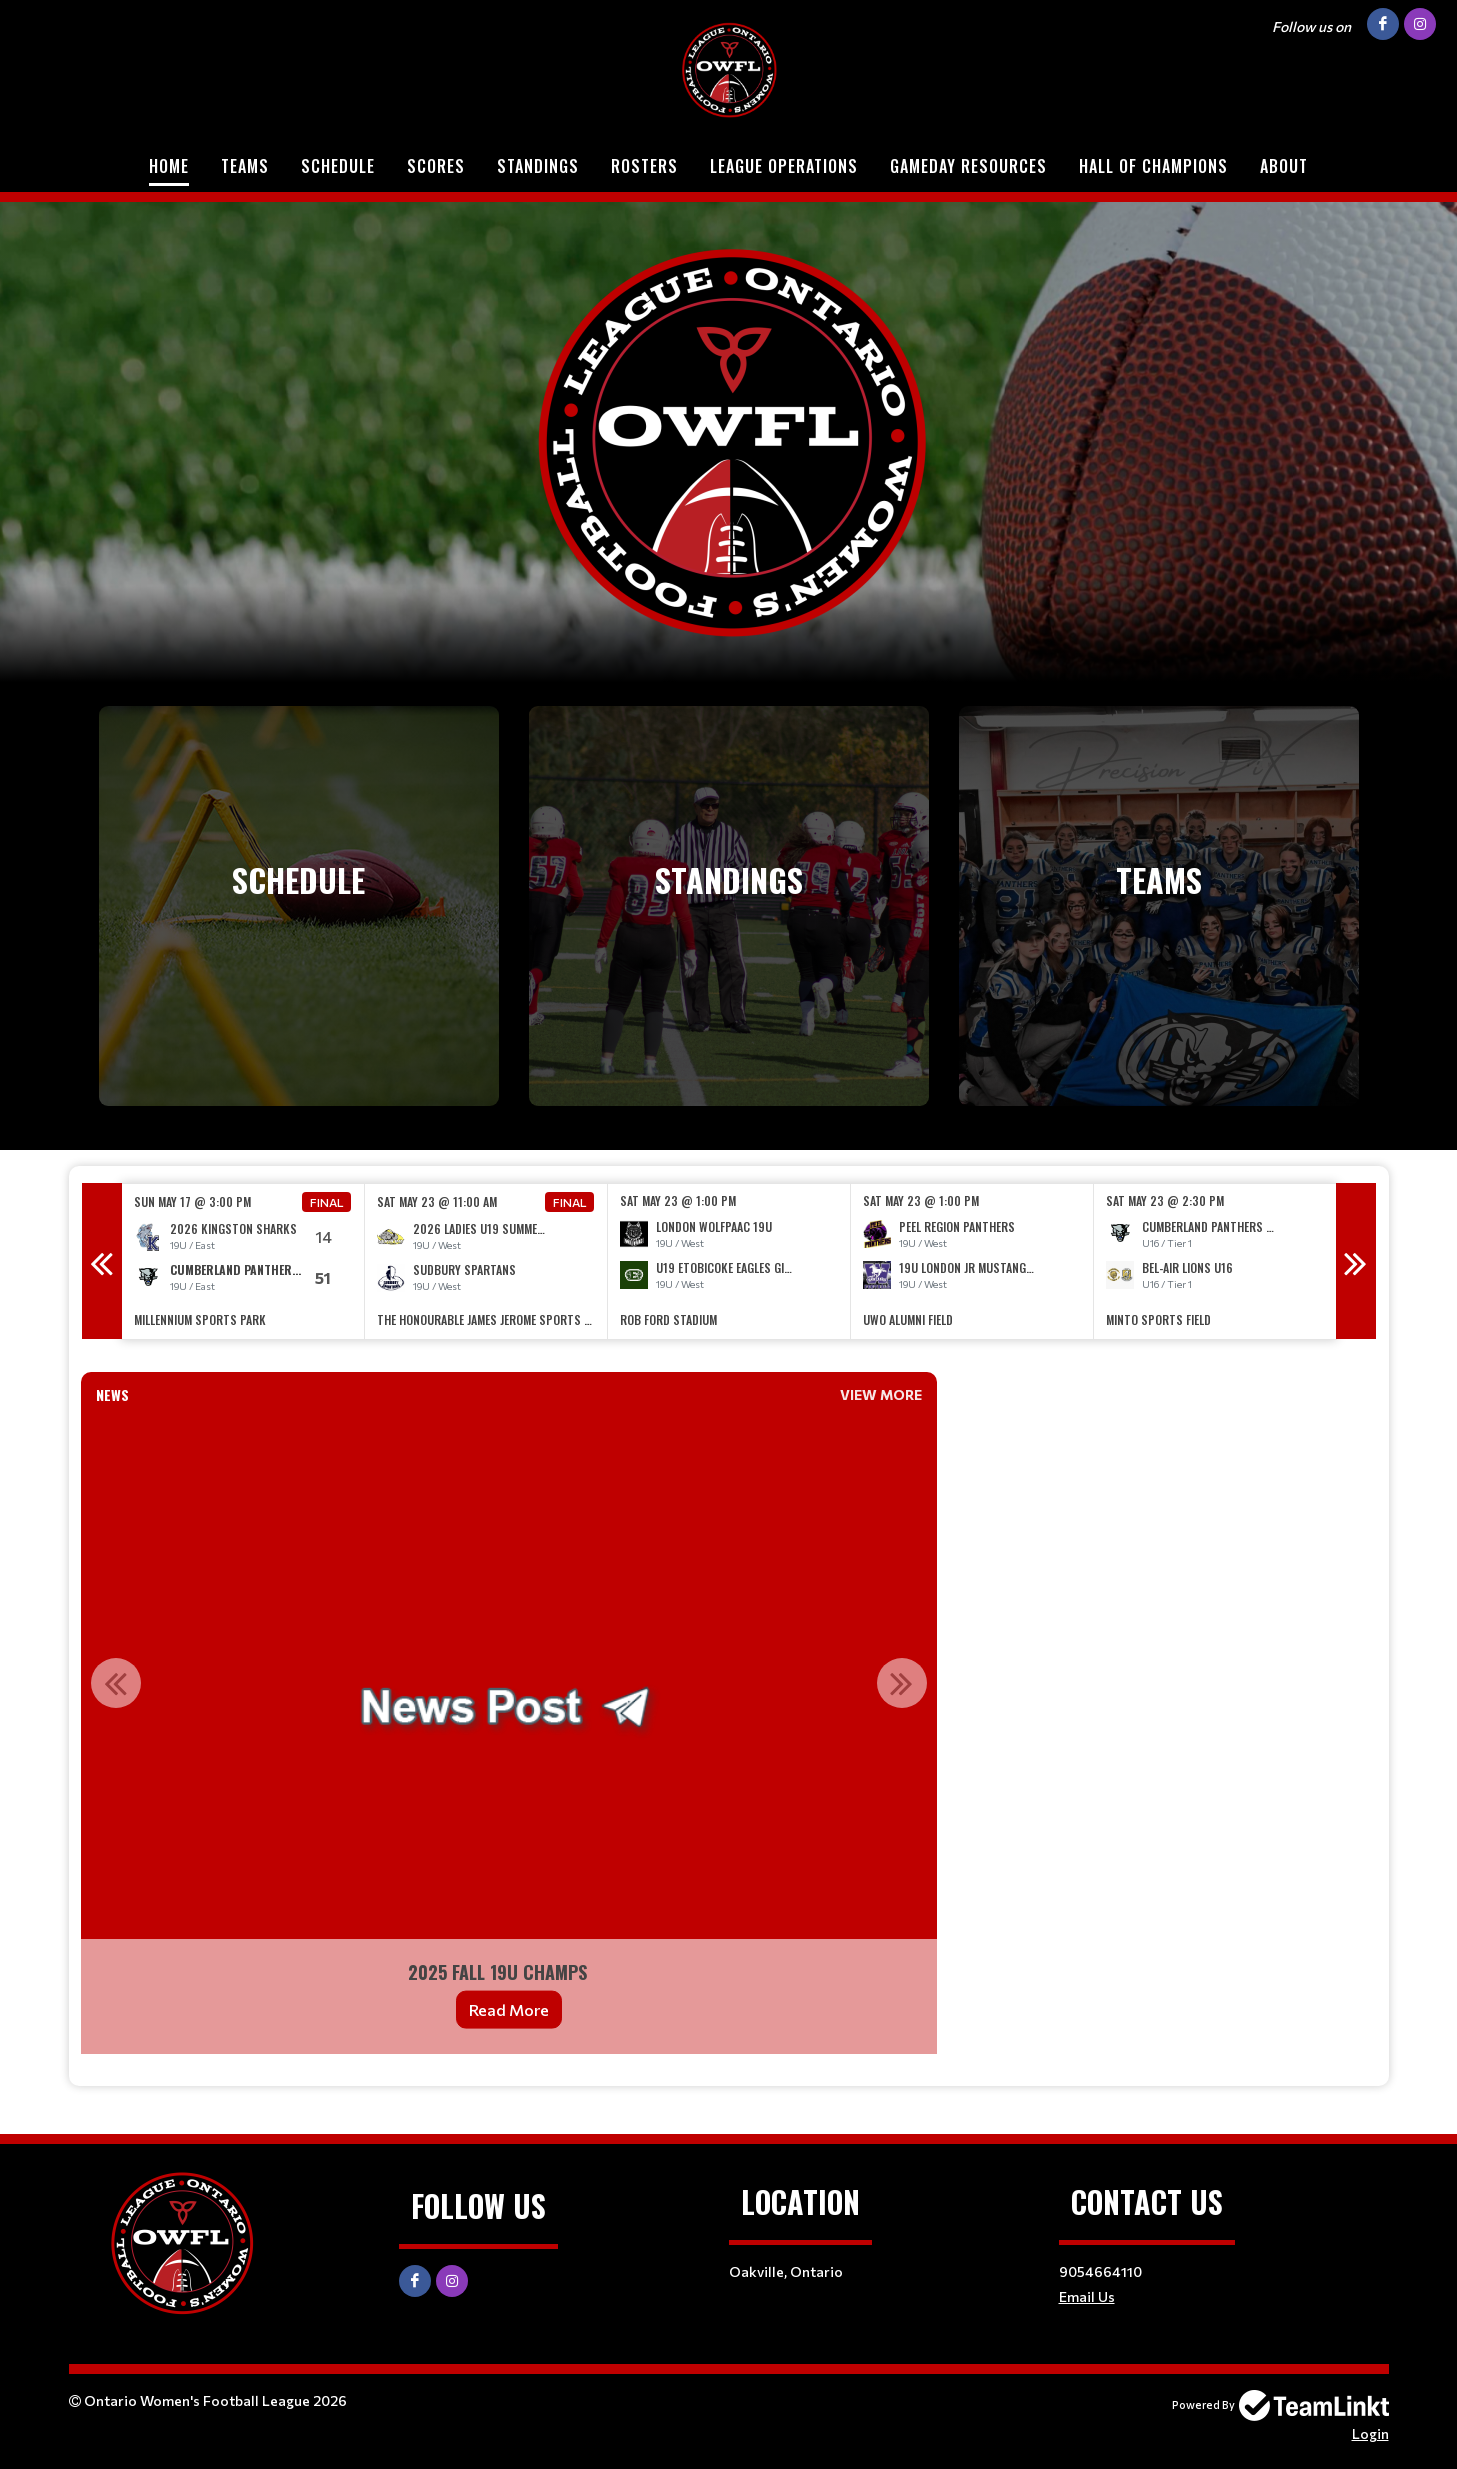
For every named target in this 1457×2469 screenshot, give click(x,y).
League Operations (784, 166)
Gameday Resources (968, 166)
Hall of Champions (1153, 166)
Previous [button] (102, 1261)
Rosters (644, 166)
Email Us (1087, 2296)
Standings (538, 166)
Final (327, 1202)
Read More (509, 2009)
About (1284, 166)
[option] (243, 1261)
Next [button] (1356, 1261)
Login (1370, 2433)
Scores (436, 166)
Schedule (338, 166)
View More (881, 1394)
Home (169, 166)
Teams (245, 166)
